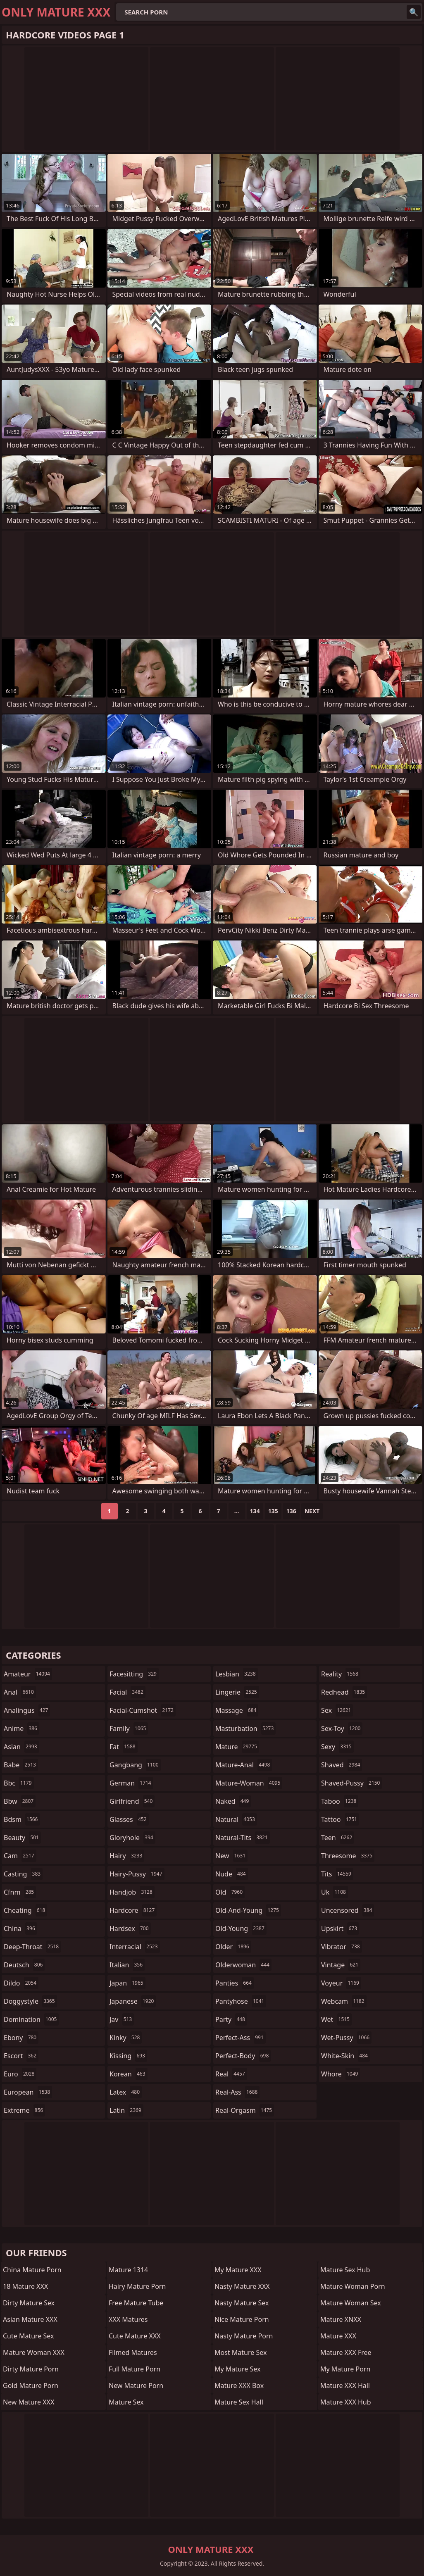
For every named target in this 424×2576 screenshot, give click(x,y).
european (28, 2092)
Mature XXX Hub (345, 2402)
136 (291, 1511)
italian (127, 1965)
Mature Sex (126, 2402)
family (129, 1728)
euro (20, 2074)
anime (21, 1728)
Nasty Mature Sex (241, 2302)
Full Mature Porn (134, 2369)
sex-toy (341, 1728)
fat (124, 1746)
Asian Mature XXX (30, 2319)
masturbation (245, 1728)
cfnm (20, 1892)
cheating (25, 1910)
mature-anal (243, 1765)
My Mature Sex (237, 2369)
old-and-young (248, 1910)
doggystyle (30, 2001)
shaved (341, 1765)
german (131, 1783)
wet (336, 2019)
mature (237, 1746)
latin (126, 2110)
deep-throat (32, 1946)
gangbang (135, 1765)
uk (334, 1892)
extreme (24, 2110)
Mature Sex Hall (238, 2402)
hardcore (133, 1910)
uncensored (347, 1910)
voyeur (341, 1983)
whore (340, 2074)
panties (234, 1983)
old (230, 1892)
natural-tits (242, 1837)
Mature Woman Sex (350, 2302)
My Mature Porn (345, 2369)
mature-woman (248, 1783)
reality (340, 1674)
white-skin (345, 2056)
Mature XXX (338, 2335)
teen (337, 1837)
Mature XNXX (340, 2319)
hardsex (130, 1928)
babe (21, 1765)
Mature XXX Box (239, 2385)
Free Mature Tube (136, 2302)
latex (126, 2092)
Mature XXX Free (346, 2352)
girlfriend (132, 1801)
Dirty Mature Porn (31, 2369)
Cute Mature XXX (135, 2335)
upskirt (340, 1928)
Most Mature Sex (240, 2352)
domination (31, 2019)
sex (337, 1710)
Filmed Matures (133, 2352)
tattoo (340, 1819)
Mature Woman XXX (33, 2352)
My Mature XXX (238, 2269)
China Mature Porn (32, 2269)
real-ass (237, 2092)
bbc (19, 1783)
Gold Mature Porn (30, 2385)
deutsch (24, 1965)
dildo (21, 1983)
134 (255, 1511)
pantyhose (240, 2001)
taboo (339, 1801)
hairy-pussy (137, 1874)
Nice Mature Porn (241, 2319)
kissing (128, 2056)
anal (20, 1692)
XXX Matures (128, 2319)
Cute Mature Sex (28, 2335)
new (231, 1856)
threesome (347, 1856)
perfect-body (243, 2056)
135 (273, 1511)
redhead (344, 1692)
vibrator (341, 1946)
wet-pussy (346, 2037)
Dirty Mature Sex (29, 2302)
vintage (340, 1965)
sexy (337, 1746)
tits (337, 1874)
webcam (344, 2001)
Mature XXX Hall (345, 2385)
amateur (28, 1674)
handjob (132, 1892)
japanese (133, 2001)
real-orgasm (244, 2110)
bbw (20, 1801)
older (233, 1946)
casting (23, 1874)
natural (236, 1819)
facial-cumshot (143, 1710)
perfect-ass (240, 2037)
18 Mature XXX (25, 2286)
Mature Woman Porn (352, 2286)
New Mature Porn (136, 2385)
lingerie (237, 1692)
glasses (129, 1819)
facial (127, 1692)
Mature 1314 (128, 2269)
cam (20, 1856)
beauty (22, 1837)
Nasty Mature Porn (243, 2335)
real (231, 2074)
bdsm (22, 1819)
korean (129, 2074)
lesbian (236, 1674)
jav (122, 2019)
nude (231, 1874)
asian (21, 1746)
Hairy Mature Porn (137, 2286)
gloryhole (132, 1837)
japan (127, 1983)
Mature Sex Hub (345, 2269)
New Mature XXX (28, 2402)
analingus (27, 1710)
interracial (135, 1946)
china (20, 1928)
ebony (21, 2037)
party (231, 2019)
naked (233, 1801)
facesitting (134, 1674)
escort (21, 2056)
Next (312, 1511)
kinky (126, 2037)
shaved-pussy (351, 1783)
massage (236, 1710)
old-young (241, 1928)
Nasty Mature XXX (242, 2286)
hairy (127, 1856)
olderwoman (243, 1965)
